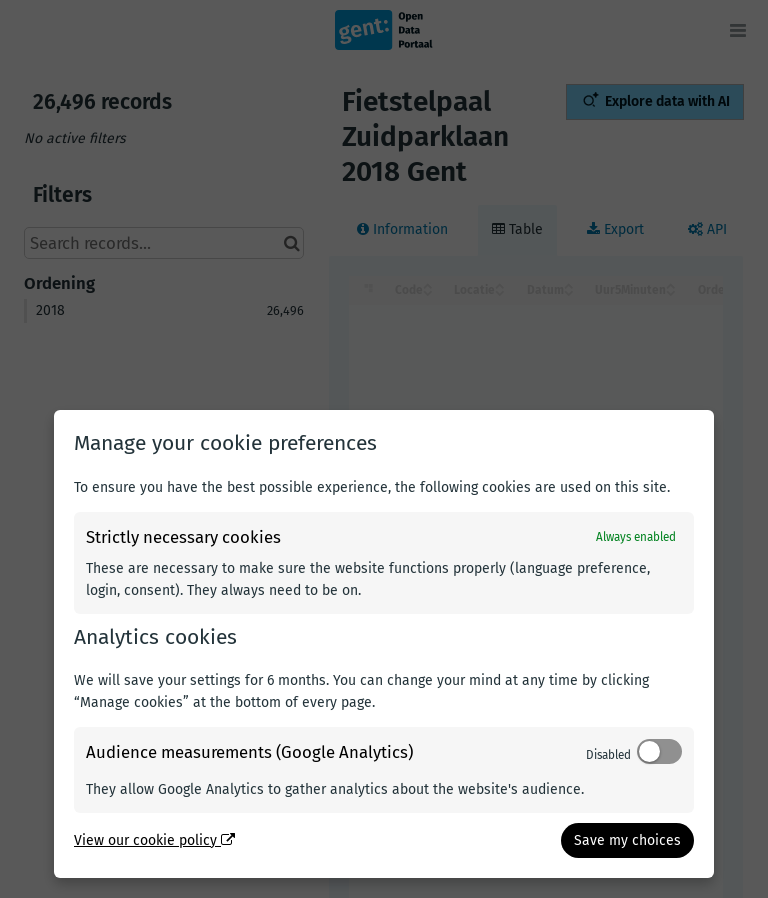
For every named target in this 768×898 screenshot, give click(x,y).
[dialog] (384, 644)
